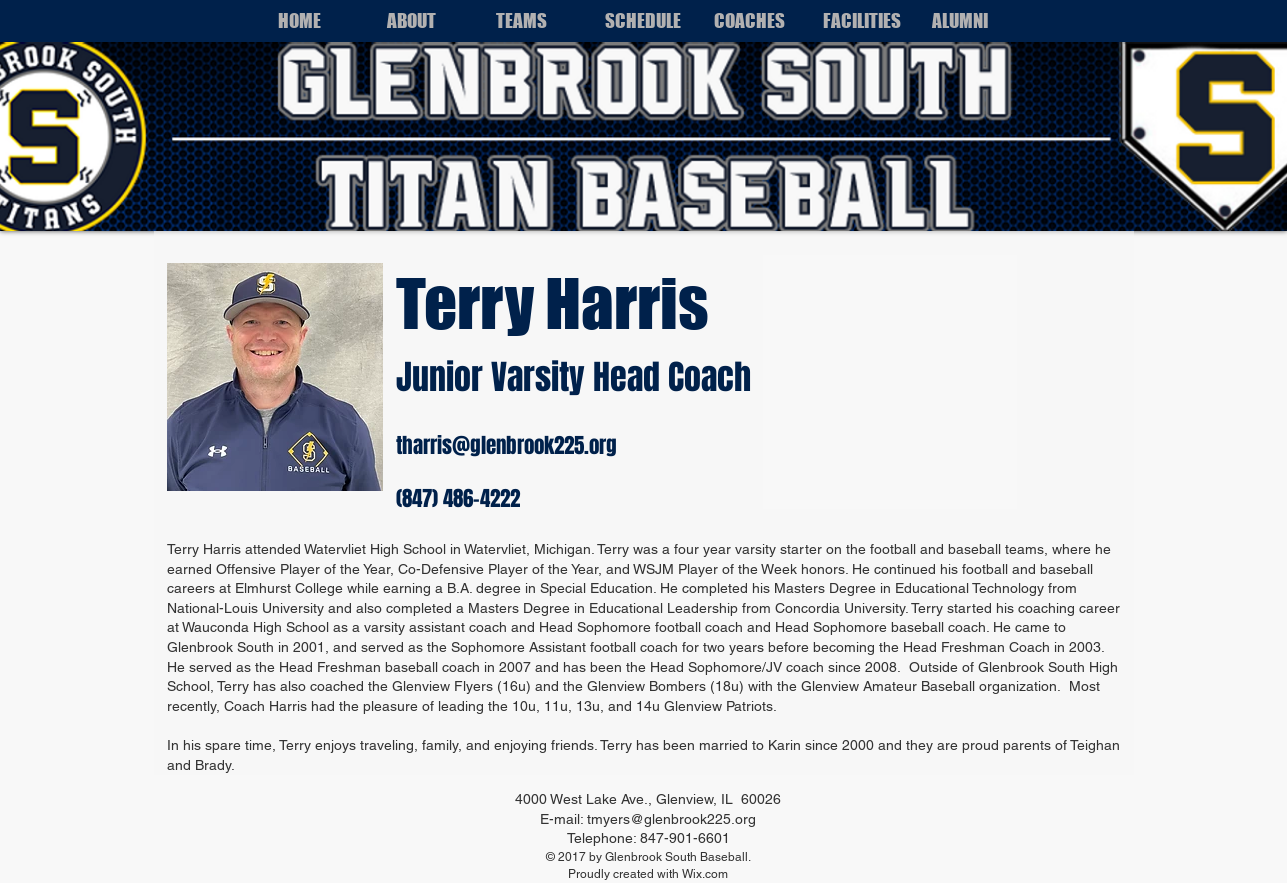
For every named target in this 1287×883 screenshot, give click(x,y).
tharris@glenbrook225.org (506, 445)
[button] (425, 21)
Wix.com (705, 874)
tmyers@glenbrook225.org (671, 819)
